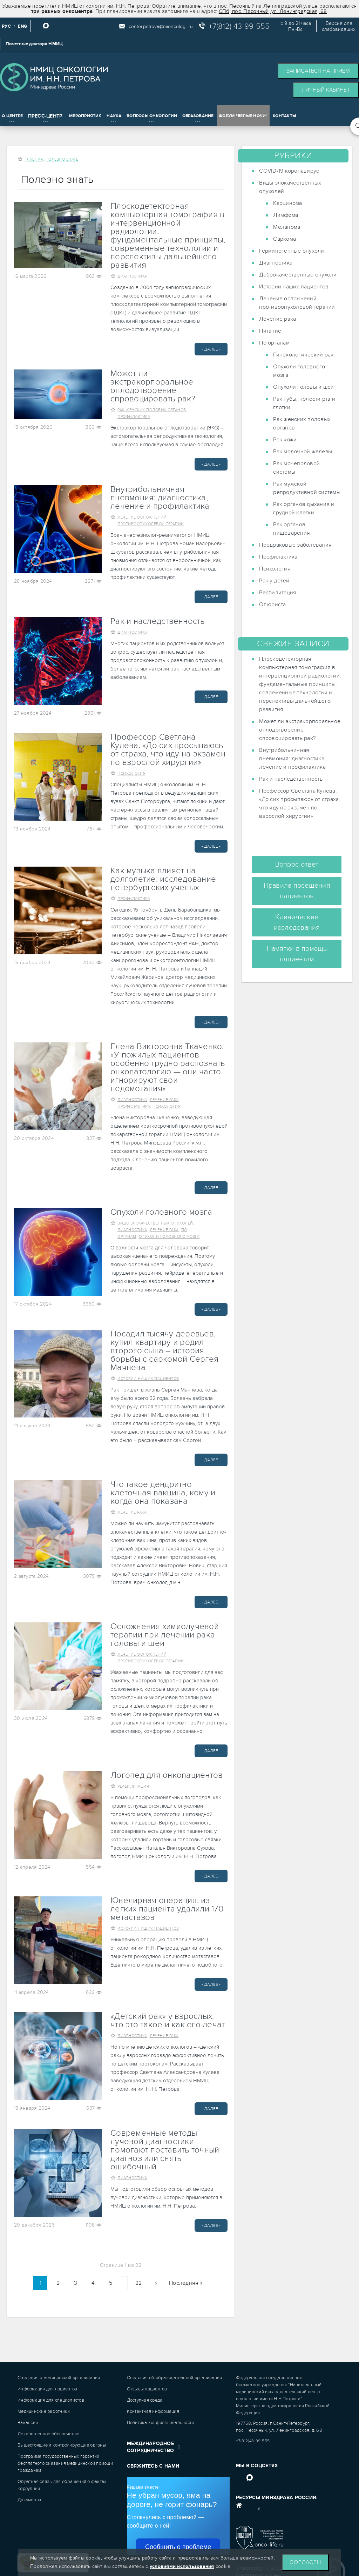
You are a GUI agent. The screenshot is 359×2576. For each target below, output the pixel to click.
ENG (22, 26)
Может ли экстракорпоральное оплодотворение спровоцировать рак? (152, 386)
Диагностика (132, 276)
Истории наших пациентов (148, 1378)
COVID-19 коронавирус (289, 170)
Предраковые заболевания (295, 544)
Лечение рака (164, 1099)
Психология (131, 773)
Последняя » (185, 2283)
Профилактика (133, 416)
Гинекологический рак (303, 354)
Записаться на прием (318, 70)
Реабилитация (133, 1786)
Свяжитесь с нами (153, 2466)
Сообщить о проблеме (178, 2546)
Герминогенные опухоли (291, 250)
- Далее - (211, 349)
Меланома (286, 227)
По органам (274, 342)
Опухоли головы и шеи (303, 387)
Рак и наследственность (157, 621)
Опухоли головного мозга (161, 1212)
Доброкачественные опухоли (298, 274)
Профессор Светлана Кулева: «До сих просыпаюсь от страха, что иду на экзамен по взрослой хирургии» (167, 750)
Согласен (305, 2562)
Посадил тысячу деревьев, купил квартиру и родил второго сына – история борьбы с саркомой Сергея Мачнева (164, 1351)
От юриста (272, 604)
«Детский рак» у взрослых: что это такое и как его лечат (167, 2020)
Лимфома (285, 215)
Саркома (284, 238)
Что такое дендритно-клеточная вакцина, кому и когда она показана (162, 1493)
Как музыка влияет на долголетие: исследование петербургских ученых (163, 879)
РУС (6, 26)
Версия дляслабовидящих (338, 26)
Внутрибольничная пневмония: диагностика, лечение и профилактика (160, 497)
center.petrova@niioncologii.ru (161, 26)
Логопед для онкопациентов (166, 1775)
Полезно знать (62, 159)
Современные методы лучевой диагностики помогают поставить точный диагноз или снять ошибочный (164, 2150)
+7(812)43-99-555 (253, 2440)
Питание (270, 330)
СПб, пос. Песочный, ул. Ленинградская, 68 (273, 11)
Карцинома (287, 203)
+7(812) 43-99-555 (239, 26)
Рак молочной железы (302, 451)
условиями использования (182, 2566)
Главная (34, 159)
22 (138, 2283)
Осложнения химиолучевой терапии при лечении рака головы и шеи (164, 1635)
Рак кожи (285, 439)
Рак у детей (274, 580)
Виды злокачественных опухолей (155, 1223)
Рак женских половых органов (151, 410)
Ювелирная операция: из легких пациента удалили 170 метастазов (167, 1909)
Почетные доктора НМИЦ (34, 44)
